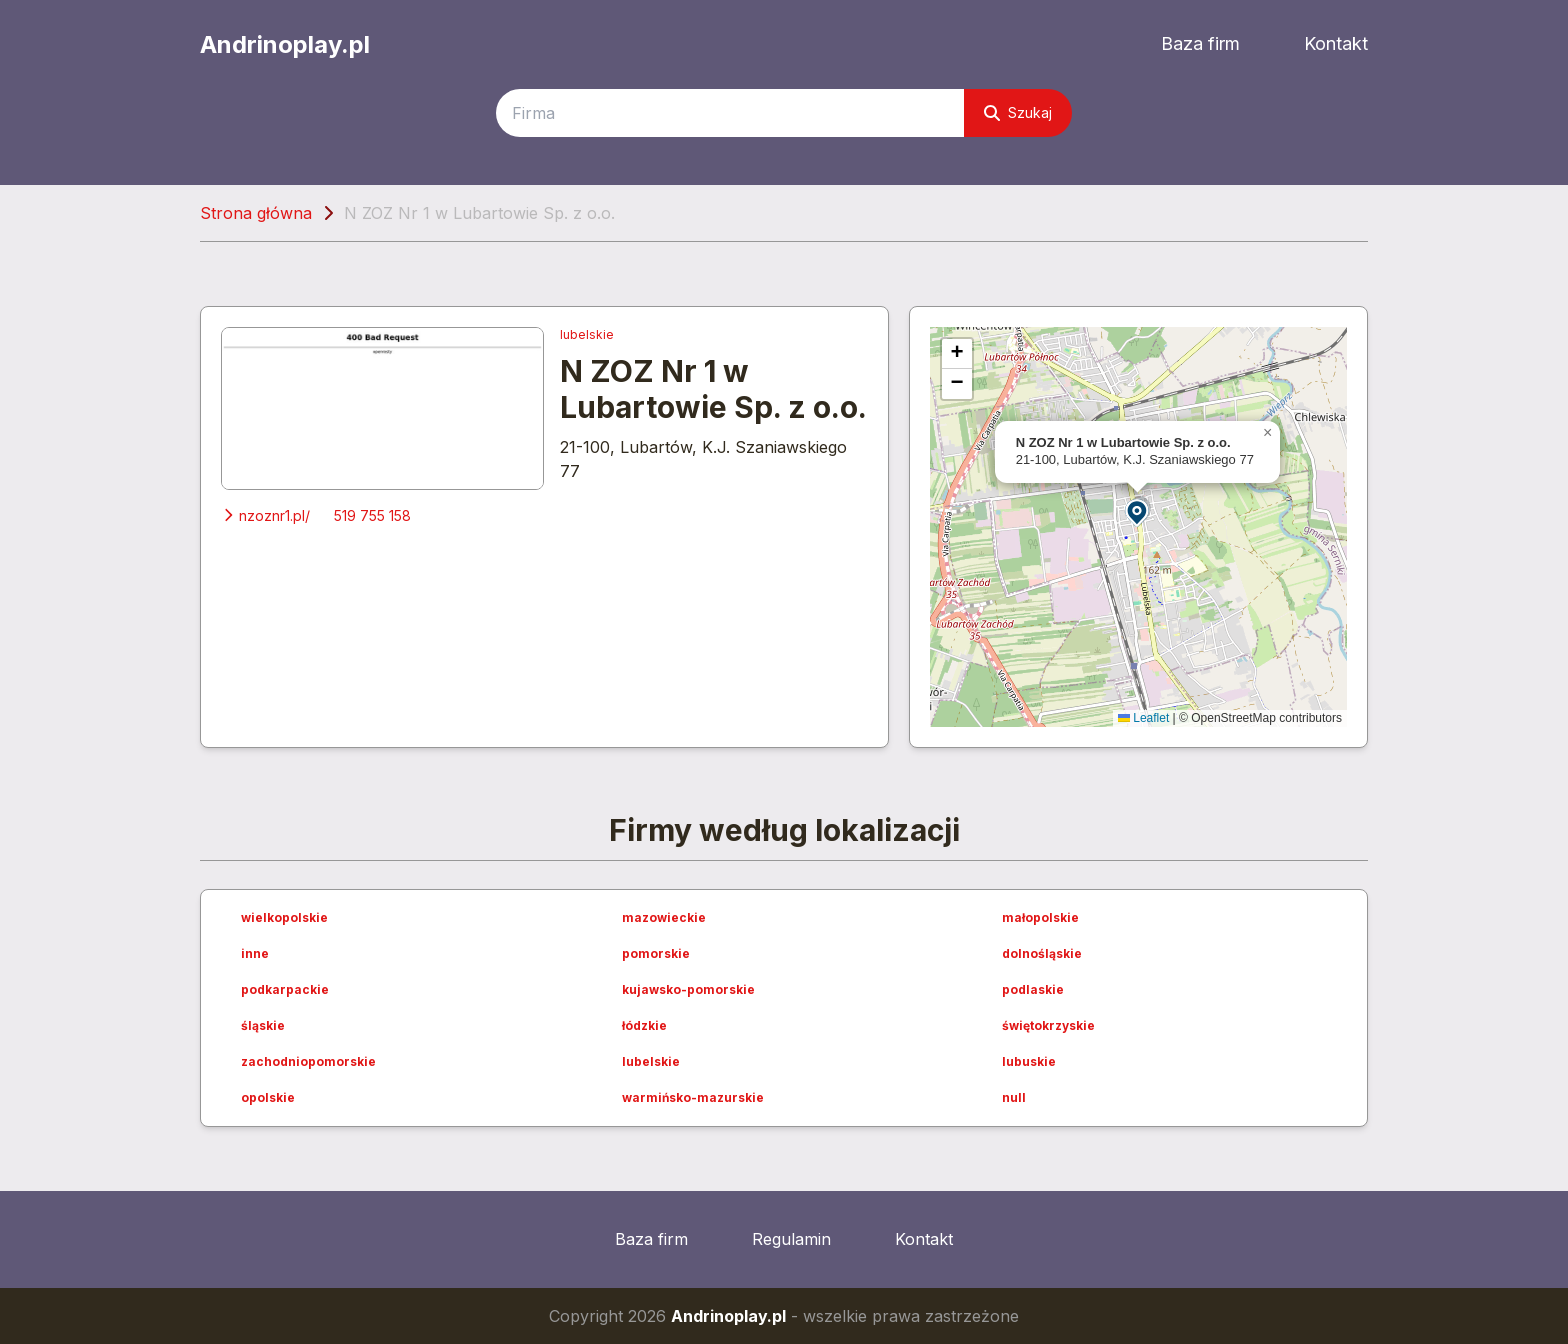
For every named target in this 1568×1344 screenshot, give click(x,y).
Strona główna (256, 213)
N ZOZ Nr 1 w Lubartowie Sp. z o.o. (713, 389)
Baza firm (1200, 43)
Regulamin (791, 1239)
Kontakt (1336, 43)
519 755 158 (372, 515)
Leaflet (1143, 718)
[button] (1138, 511)
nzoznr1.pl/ (265, 515)
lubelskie (587, 334)
